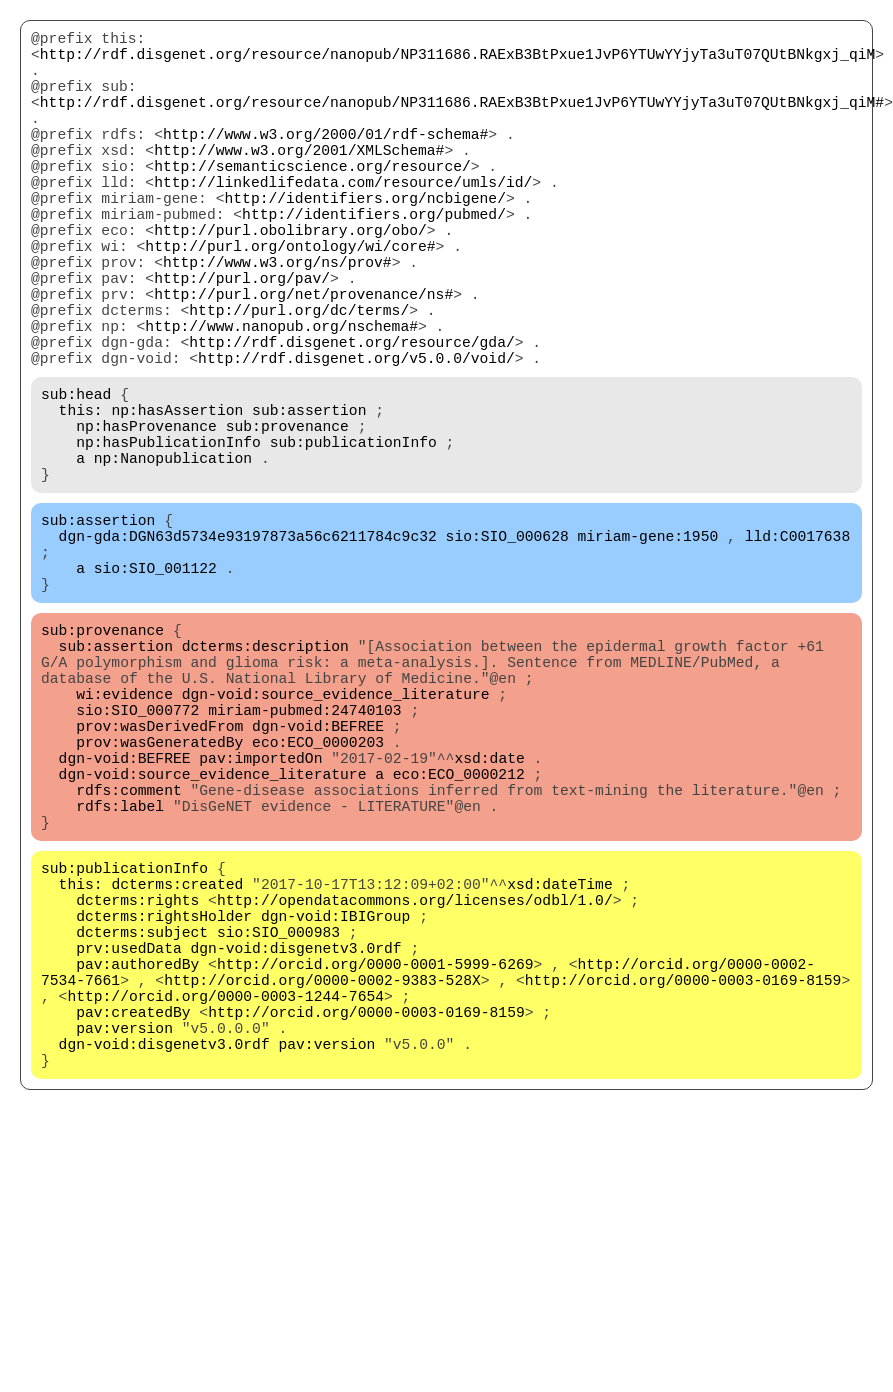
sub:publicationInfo (353, 541)
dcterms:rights (137, 1091)
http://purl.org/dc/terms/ (299, 381)
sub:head (76, 481)
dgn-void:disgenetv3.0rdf (296, 1151)
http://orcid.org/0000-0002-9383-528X (322, 1191)
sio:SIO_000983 (278, 1131)
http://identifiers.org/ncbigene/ (364, 241)
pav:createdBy (133, 1231)
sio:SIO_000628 (507, 651)
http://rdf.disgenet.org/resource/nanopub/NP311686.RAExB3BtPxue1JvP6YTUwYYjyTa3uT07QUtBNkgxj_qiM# (462, 121)
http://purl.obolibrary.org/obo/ (290, 281)
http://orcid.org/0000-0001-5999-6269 (375, 1171)
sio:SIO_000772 (137, 861)
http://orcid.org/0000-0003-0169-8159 (683, 1191)
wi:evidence (124, 841)
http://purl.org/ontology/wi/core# (290, 301)
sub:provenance (287, 521)
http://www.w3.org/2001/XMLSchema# (299, 181)
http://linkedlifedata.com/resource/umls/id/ (343, 221)
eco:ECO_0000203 (318, 901)
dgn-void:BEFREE (318, 881)
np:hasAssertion (177, 501)
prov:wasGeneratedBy (159, 901)
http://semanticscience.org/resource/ (312, 201)
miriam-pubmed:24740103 (304, 861)
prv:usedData (129, 1151)
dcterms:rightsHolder (164, 1111)
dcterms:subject (142, 1131)
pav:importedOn (260, 921)
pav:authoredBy (137, 1171)
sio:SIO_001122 (155, 691)
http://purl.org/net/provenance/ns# (303, 361)
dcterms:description (265, 781)
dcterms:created (177, 1071)
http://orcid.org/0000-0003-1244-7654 (225, 1211)
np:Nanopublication (173, 561)
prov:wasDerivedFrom (159, 881)
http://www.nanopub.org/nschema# (281, 401)
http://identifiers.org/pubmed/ (374, 261)
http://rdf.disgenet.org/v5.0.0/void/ (356, 441)
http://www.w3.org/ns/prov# (277, 321)
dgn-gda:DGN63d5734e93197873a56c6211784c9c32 (248, 651)
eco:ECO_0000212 (459, 941)
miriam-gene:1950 (647, 651)
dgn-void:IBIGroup (336, 1111)
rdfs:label (120, 981)
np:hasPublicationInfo (168, 541)
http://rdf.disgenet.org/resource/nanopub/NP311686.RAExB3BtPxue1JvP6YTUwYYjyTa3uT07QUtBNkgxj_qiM (457, 61)
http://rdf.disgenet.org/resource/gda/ (351, 421)
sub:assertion (309, 501)
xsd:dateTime (560, 1071)
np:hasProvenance (146, 521)
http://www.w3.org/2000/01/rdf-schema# (325, 161)
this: (81, 501)
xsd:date (489, 921)
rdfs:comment (129, 961)
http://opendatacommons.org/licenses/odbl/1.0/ (415, 1091)
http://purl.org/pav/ (242, 341)
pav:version (124, 1251)
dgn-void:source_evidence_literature (336, 841)
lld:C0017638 (798, 651)
